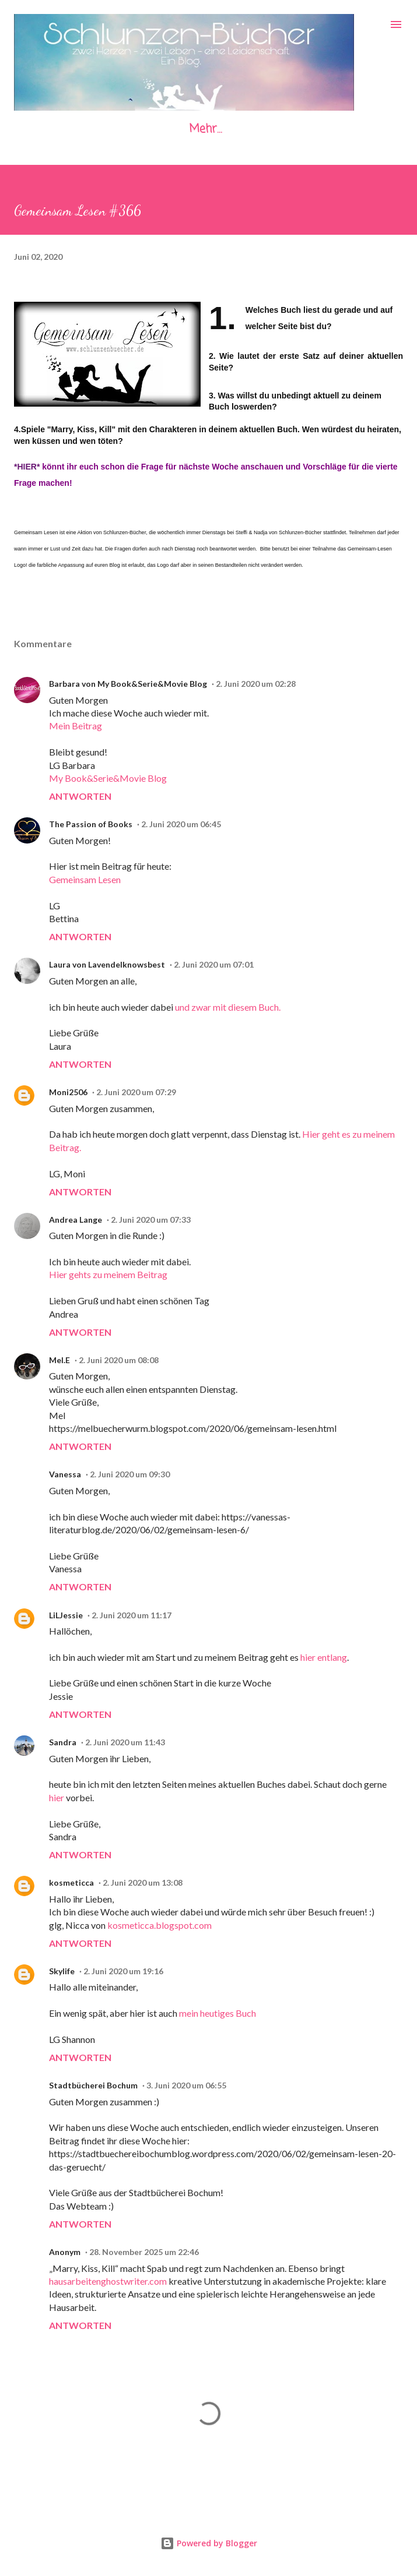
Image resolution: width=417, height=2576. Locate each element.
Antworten (80, 796)
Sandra (62, 1742)
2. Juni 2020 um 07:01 (214, 964)
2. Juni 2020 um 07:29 (136, 1092)
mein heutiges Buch (217, 2013)
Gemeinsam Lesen (85, 879)
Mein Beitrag (75, 725)
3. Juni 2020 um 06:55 (186, 2085)
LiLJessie (66, 1615)
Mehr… (205, 129)
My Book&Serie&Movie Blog (108, 778)
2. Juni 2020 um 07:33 (151, 1220)
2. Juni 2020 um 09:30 (130, 1474)
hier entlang (323, 1657)
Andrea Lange (75, 1220)
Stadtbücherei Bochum (93, 2085)
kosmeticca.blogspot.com (159, 1925)
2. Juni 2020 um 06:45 (181, 824)
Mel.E (59, 1360)
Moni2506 (68, 1092)
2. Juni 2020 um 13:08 (143, 1882)
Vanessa (65, 1474)
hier (56, 1797)
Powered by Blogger (208, 2543)
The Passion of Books (90, 824)
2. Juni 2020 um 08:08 (119, 1360)
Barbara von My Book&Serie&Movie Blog (128, 684)
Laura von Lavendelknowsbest (107, 964)
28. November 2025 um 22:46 (144, 2252)
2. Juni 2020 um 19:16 (123, 1971)
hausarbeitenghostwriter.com (108, 2280)
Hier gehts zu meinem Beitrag (108, 1274)
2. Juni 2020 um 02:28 (256, 684)
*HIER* (27, 466)
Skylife (62, 1971)
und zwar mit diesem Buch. (228, 1006)
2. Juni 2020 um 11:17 (131, 1615)
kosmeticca (71, 1882)
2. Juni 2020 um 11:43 (125, 1742)
